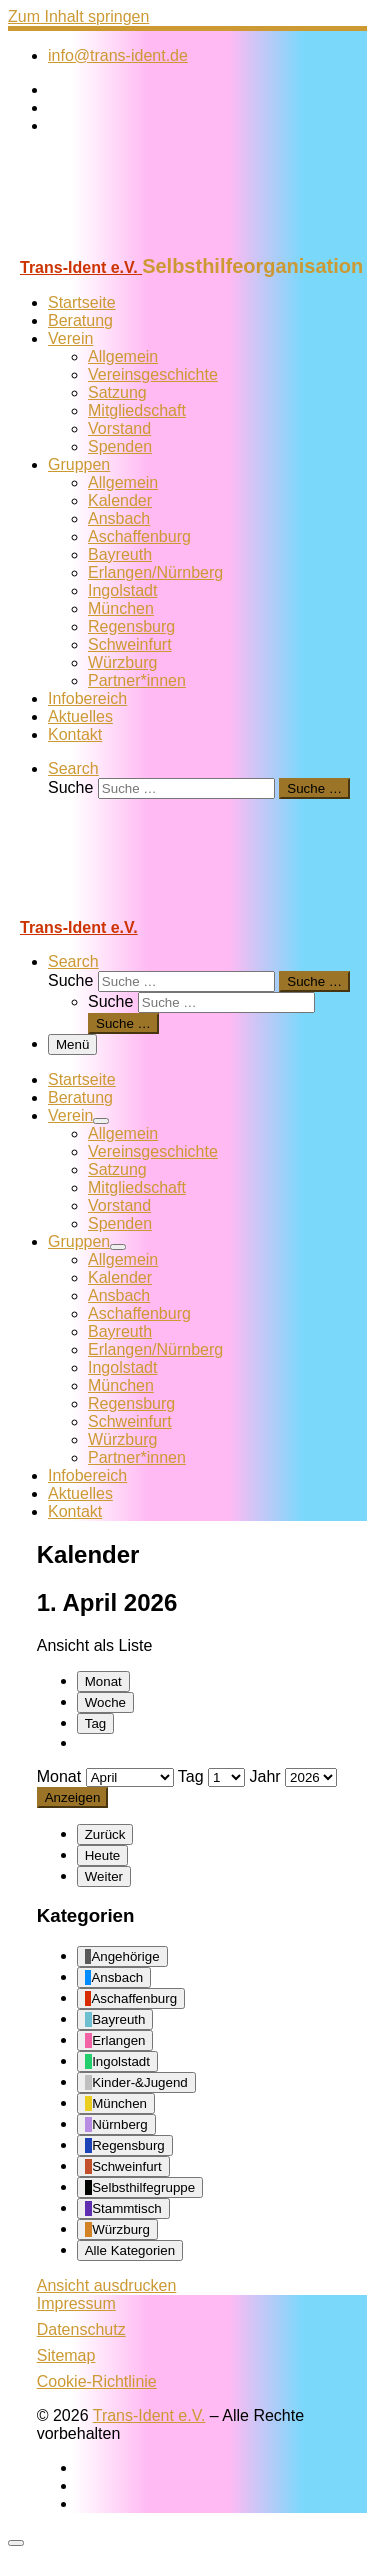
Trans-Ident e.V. (149, 2415)
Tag (96, 1723)
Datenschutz (81, 2329)
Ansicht (107, 2285)
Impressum (76, 2303)
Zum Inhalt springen (78, 16)
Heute (103, 1855)
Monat (103, 1681)
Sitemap (66, 2355)
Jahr (265, 1776)
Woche (105, 1702)
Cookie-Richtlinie (97, 2381)
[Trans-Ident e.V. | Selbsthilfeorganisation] (133, 245)
